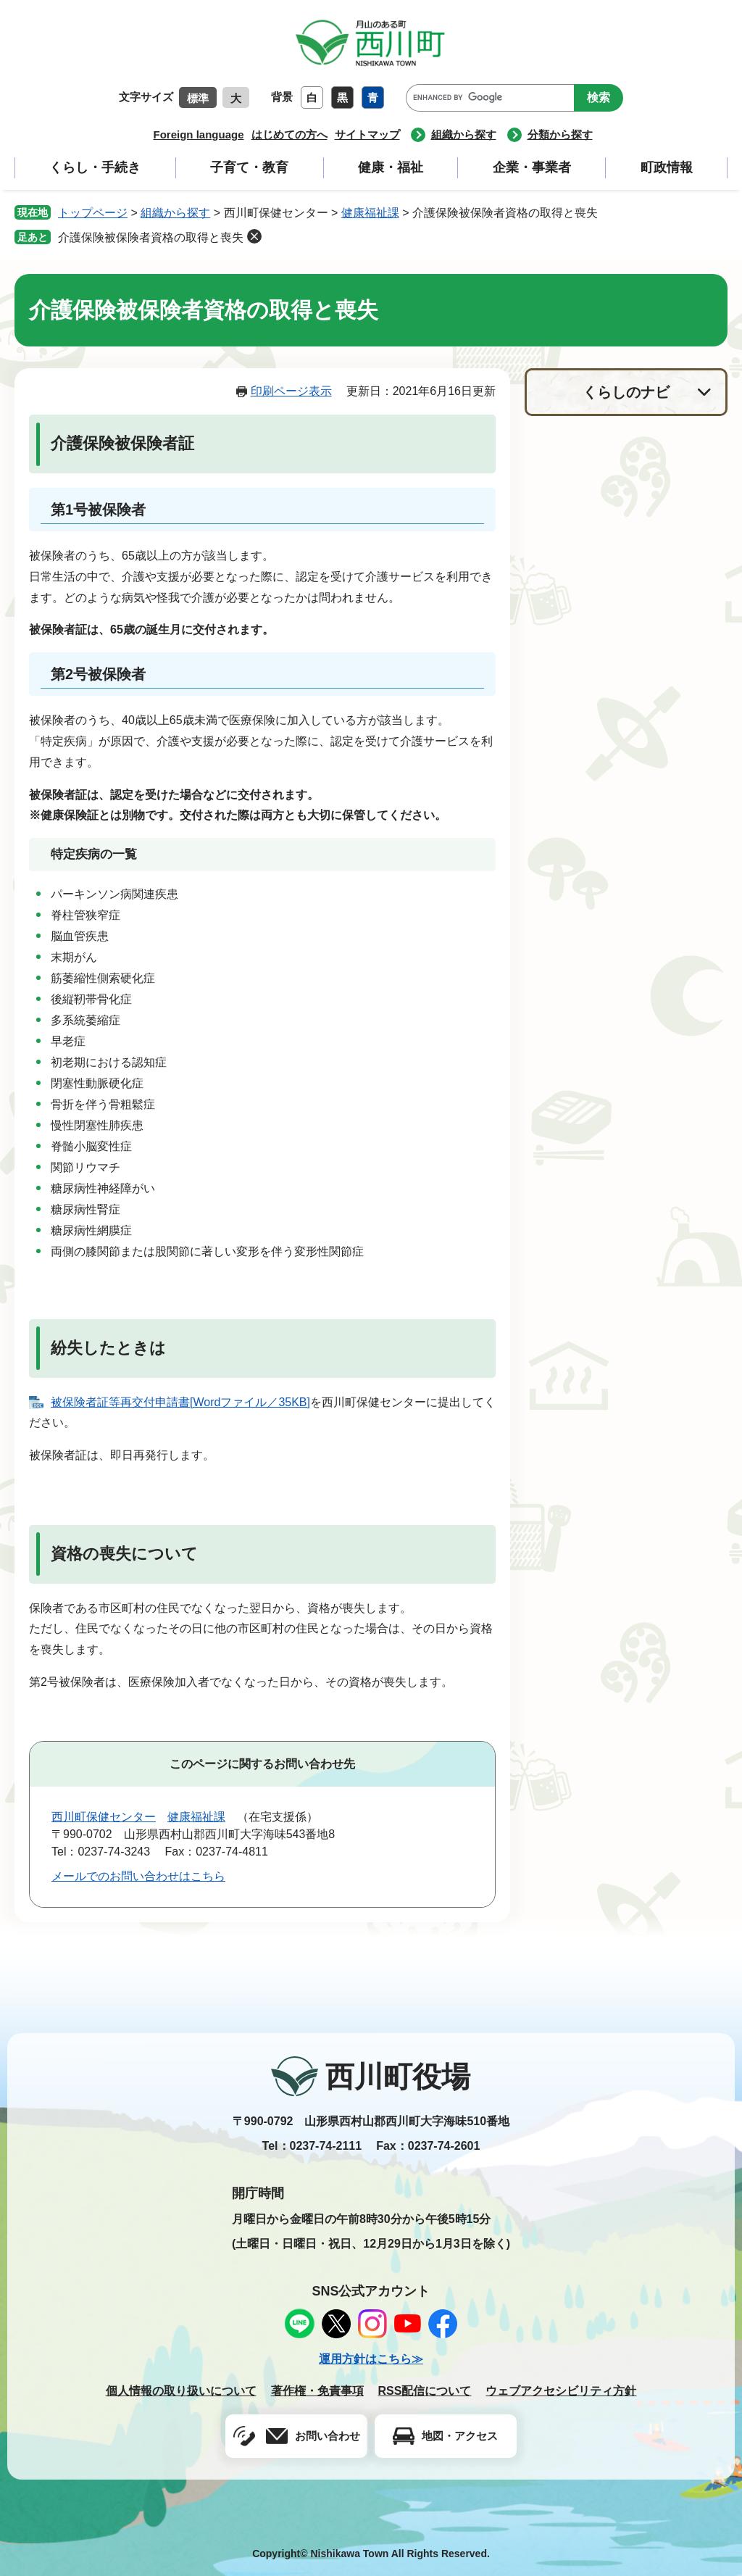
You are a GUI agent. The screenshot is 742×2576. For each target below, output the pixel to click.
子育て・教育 (249, 167)
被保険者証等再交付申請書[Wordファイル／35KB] (180, 1402)
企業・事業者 (532, 167)
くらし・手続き (95, 167)
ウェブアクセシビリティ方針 (560, 2391)
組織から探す (463, 134)
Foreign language (198, 134)
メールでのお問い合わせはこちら (138, 1876)
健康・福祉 (390, 167)
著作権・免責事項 (317, 2391)
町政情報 (667, 167)
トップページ (93, 213)
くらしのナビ (626, 392)
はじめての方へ (289, 134)
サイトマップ (367, 134)
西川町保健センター (103, 1817)
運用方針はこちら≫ (371, 2359)
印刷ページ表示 (291, 391)
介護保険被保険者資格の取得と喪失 (150, 237)
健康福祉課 (370, 213)
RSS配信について (425, 2391)
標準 (198, 98)
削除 (254, 236)
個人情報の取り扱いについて (181, 2391)
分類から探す (560, 134)
